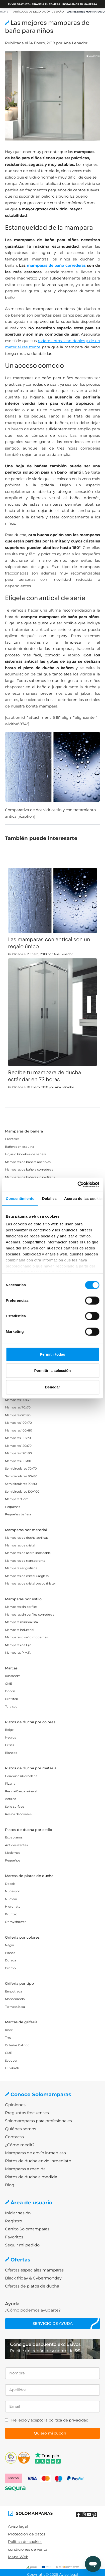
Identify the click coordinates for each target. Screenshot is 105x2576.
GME (8, 1683)
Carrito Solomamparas (27, 2229)
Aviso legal (18, 2526)
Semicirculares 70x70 (21, 1468)
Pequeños (12, 1860)
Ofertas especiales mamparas (34, 2270)
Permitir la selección (52, 1370)
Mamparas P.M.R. (18, 1652)
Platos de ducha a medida (31, 2177)
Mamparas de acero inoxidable (28, 1553)
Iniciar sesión (18, 2213)
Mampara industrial (19, 1630)
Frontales (12, 1139)
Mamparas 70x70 (18, 1407)
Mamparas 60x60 (18, 1400)
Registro (13, 2221)
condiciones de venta (27, 2549)
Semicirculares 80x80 (21, 1476)
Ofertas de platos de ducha (32, 2286)
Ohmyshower (15, 1922)
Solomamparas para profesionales (38, 2120)
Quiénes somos (20, 2128)
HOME (4, 11)
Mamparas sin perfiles (21, 1607)
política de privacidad (68, 2420)
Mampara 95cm (17, 1499)
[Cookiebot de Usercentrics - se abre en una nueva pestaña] (77, 1184)
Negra (9, 1945)
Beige (9, 1730)
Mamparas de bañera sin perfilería (30, 1177)
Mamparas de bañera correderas (29, 1169)
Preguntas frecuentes (27, 2112)
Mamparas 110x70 (18, 1438)
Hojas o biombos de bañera (25, 1154)
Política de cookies (25, 2541)
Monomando (15, 1999)
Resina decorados (18, 1814)
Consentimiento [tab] (20, 1198)
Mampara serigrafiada (21, 1568)
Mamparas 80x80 (18, 1461)
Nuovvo (11, 1899)
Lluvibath (12, 2068)
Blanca (10, 1953)
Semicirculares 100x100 (22, 1491)
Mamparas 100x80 (18, 1430)
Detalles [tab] (49, 1198)
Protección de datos (26, 2534)
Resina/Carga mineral (21, 1791)
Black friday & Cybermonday (33, 2278)
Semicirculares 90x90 (21, 1484)
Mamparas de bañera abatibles (28, 1162)
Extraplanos (14, 1837)
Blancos (11, 1753)
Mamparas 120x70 (18, 1446)
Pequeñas (12, 1507)
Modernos (12, 1852)
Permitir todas (52, 1354)
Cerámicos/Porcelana (21, 1776)
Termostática (15, 2007)
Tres (8, 2037)
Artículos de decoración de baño (38, 11)
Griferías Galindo (17, 2045)
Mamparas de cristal (20, 1545)
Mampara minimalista (21, 1622)
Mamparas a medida (25, 2169)
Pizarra (10, 1783)
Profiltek (11, 1699)
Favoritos (14, 2237)
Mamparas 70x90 (18, 1415)
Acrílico (10, 1799)
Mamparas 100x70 (18, 1422)
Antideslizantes (16, 1845)
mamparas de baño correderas (56, 265)
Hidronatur (13, 1906)
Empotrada (13, 1991)
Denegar (52, 1387)
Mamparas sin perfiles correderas (29, 1614)
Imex (9, 2030)
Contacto (14, 2136)
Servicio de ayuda (53, 2323)
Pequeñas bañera (18, 1514)
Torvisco (11, 1706)
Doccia (10, 1691)
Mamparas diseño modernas (26, 1637)
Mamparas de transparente (25, 1560)
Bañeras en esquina (19, 1147)
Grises (9, 1745)
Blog (9, 2185)
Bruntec (11, 1914)
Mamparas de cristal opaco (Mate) (30, 1583)
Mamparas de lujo (18, 1645)
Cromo (10, 1968)
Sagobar (11, 2060)
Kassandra (13, 1676)
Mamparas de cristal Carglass (27, 1576)
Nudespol (12, 1891)
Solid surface (14, 1806)
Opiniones (15, 2104)
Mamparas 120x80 (18, 1453)
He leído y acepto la (49, 2420)
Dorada (10, 1960)
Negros (10, 1737)
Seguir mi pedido (22, 2245)
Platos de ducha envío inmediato (38, 2161)
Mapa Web (18, 2556)
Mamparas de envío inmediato (35, 2153)
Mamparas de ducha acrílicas (26, 1537)
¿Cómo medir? (20, 2144)
